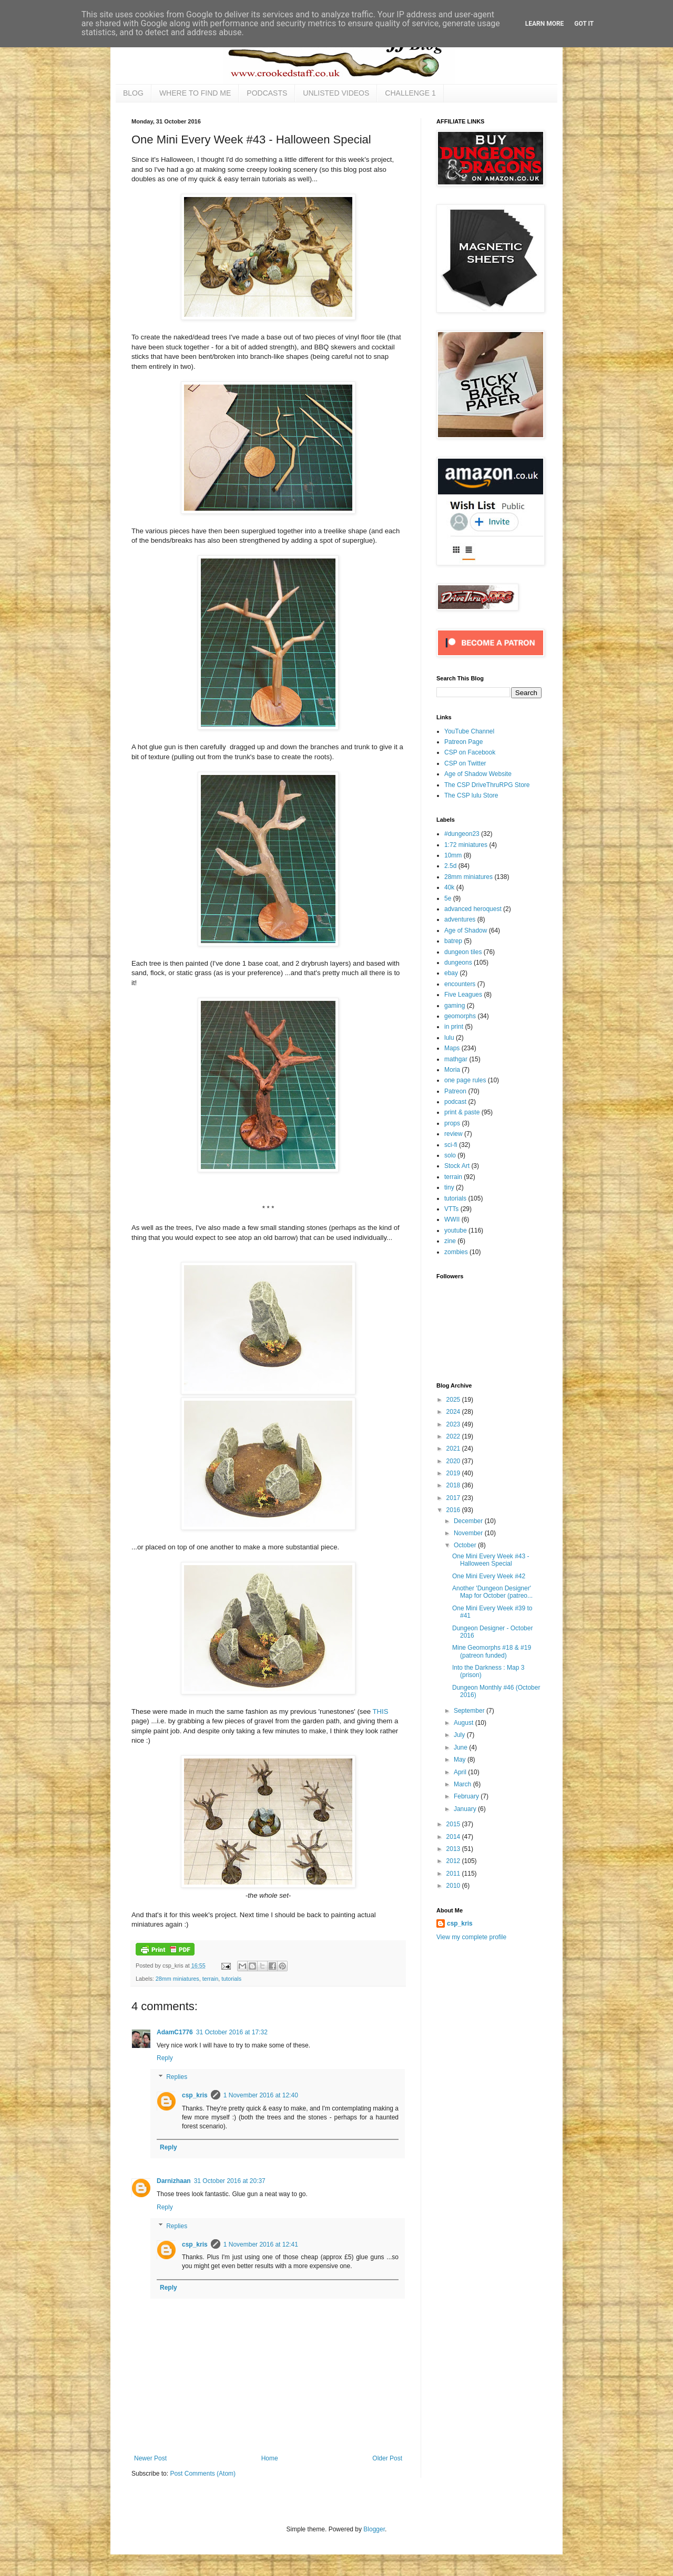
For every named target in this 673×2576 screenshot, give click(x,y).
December (469, 1521)
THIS (381, 1711)
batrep (453, 941)
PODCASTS (267, 93)
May (460, 1759)
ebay (451, 973)
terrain (210, 1978)
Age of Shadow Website (478, 774)
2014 (454, 1836)
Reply (165, 2058)
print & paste (462, 1112)
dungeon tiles (463, 952)
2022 (454, 1436)
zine (450, 1241)
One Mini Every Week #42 (488, 1576)
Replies (176, 2077)
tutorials (231, 1978)
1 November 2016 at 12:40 (260, 2095)
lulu (449, 1037)
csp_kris (195, 2095)
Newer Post (150, 2458)
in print (453, 1026)
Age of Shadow (465, 930)
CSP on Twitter (465, 763)
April (461, 1772)
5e (447, 898)
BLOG (133, 93)
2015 (454, 1824)
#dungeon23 (462, 833)
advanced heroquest (473, 909)
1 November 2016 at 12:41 (260, 2244)
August (464, 1722)
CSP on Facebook (469, 752)
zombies (456, 1252)
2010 (454, 1885)
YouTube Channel (469, 731)
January (466, 1809)
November (469, 1533)
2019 (454, 1473)
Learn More (544, 23)
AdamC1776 (175, 2032)
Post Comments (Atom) (203, 2473)
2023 (454, 1424)
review (453, 1133)
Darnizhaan (174, 2181)
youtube (455, 1230)
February (467, 1796)
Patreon (455, 1091)
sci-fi (450, 1145)
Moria (452, 1069)
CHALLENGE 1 (410, 93)
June (461, 1747)
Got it (584, 23)
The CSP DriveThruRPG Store (487, 785)
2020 (454, 1461)
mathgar (455, 1059)
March (463, 1784)
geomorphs (460, 1016)
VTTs (451, 1209)
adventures (459, 919)
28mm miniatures (177, 1978)
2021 (454, 1448)
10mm (453, 855)
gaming (454, 1005)
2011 (454, 1873)
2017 (454, 1498)
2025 (454, 1399)
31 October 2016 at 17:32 (232, 2032)
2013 (454, 1849)
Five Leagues (463, 994)
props (452, 1123)
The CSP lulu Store (471, 795)
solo (450, 1155)
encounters (459, 984)
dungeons (458, 962)
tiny (449, 1187)
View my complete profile (471, 1937)
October (466, 1545)
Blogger (374, 2529)
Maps (452, 1048)
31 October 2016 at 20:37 (230, 2181)
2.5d (450, 866)
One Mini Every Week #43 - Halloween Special (490, 1560)
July (460, 1735)
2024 (454, 1411)
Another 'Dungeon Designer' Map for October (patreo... (492, 1592)
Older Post (387, 2458)
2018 (454, 1485)
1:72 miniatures (465, 845)
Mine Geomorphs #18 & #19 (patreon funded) (491, 1651)
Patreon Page (463, 742)
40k (449, 887)
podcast (455, 1101)
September (470, 1710)
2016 (454, 1510)
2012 (454, 1861)
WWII (452, 1219)
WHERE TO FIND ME (195, 93)
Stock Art (457, 1166)
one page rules (465, 1080)
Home (269, 2458)
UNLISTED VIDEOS (336, 93)
